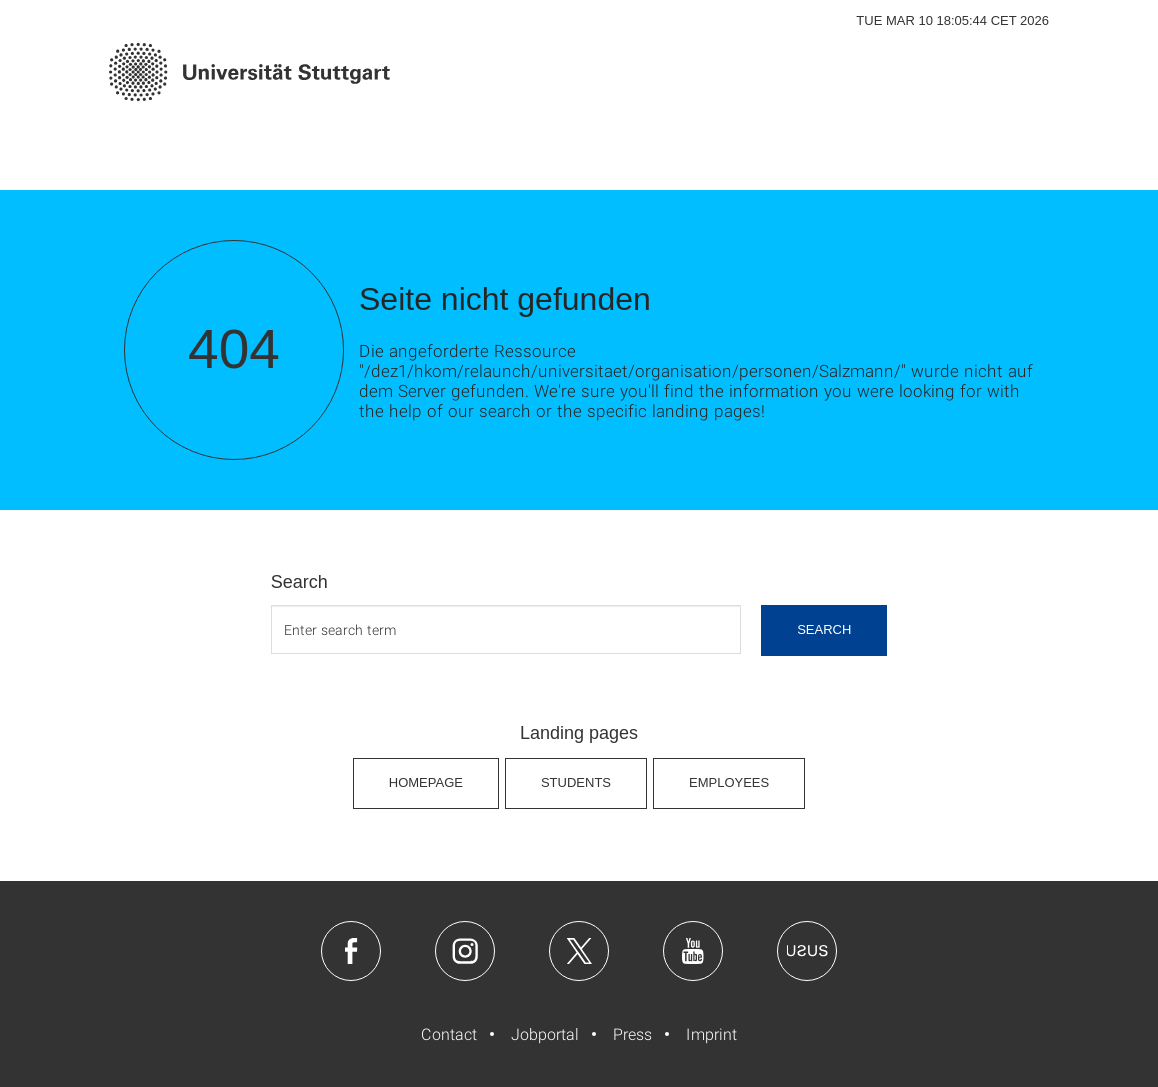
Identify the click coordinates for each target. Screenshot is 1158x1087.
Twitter (579, 951)
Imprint (711, 1033)
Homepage (426, 782)
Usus (807, 951)
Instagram (465, 951)
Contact (449, 1033)
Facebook (351, 951)
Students (576, 782)
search (824, 629)
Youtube (693, 951)
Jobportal (545, 1033)
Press (632, 1033)
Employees (729, 782)
